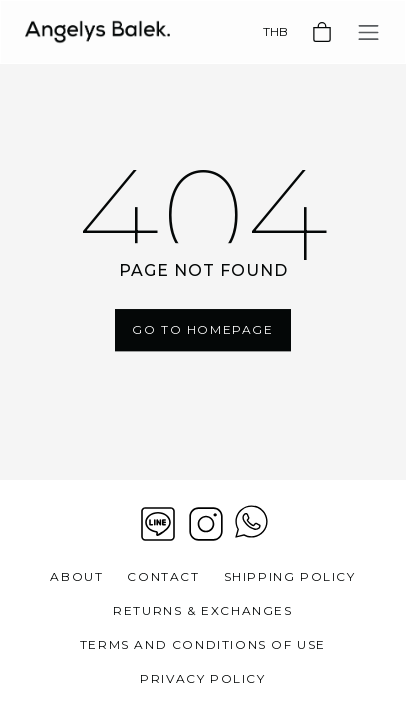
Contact (163, 576)
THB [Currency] (275, 31)
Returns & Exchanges (202, 610)
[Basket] (322, 32)
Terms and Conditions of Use (203, 644)
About (76, 576)
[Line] (158, 524)
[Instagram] (206, 524)
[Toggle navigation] (368, 32)
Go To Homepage (202, 329)
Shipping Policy (290, 576)
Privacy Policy (202, 678)
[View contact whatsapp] (251, 524)
